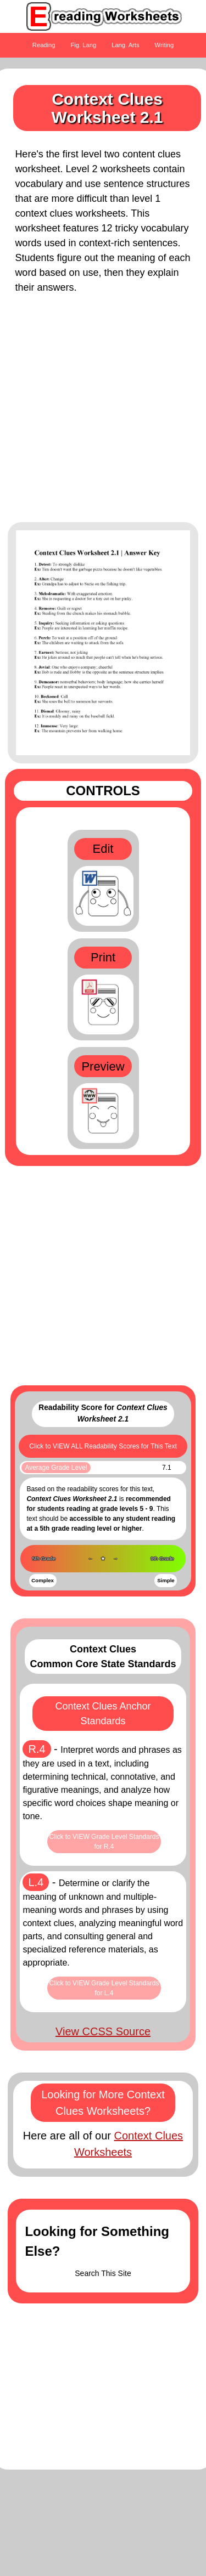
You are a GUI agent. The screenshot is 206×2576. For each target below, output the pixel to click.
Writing (164, 45)
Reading (43, 45)
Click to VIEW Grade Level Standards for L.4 (104, 1988)
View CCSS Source (103, 2031)
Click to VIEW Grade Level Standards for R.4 (104, 1841)
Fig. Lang (84, 45)
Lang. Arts (125, 45)
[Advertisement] (103, 414)
